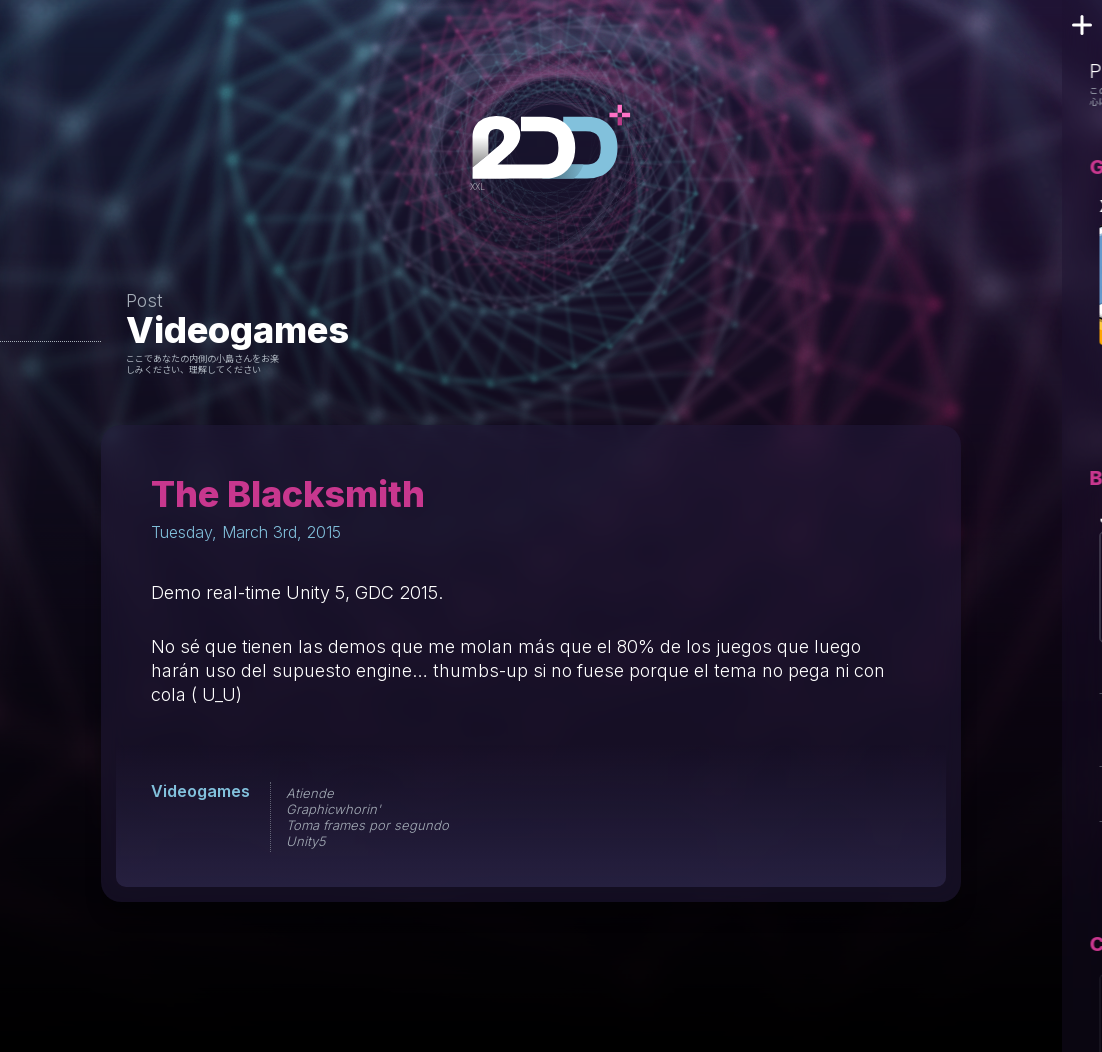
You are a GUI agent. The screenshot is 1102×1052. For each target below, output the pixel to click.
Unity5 (306, 841)
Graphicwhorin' (333, 809)
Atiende (310, 793)
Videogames (237, 330)
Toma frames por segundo (367, 825)
